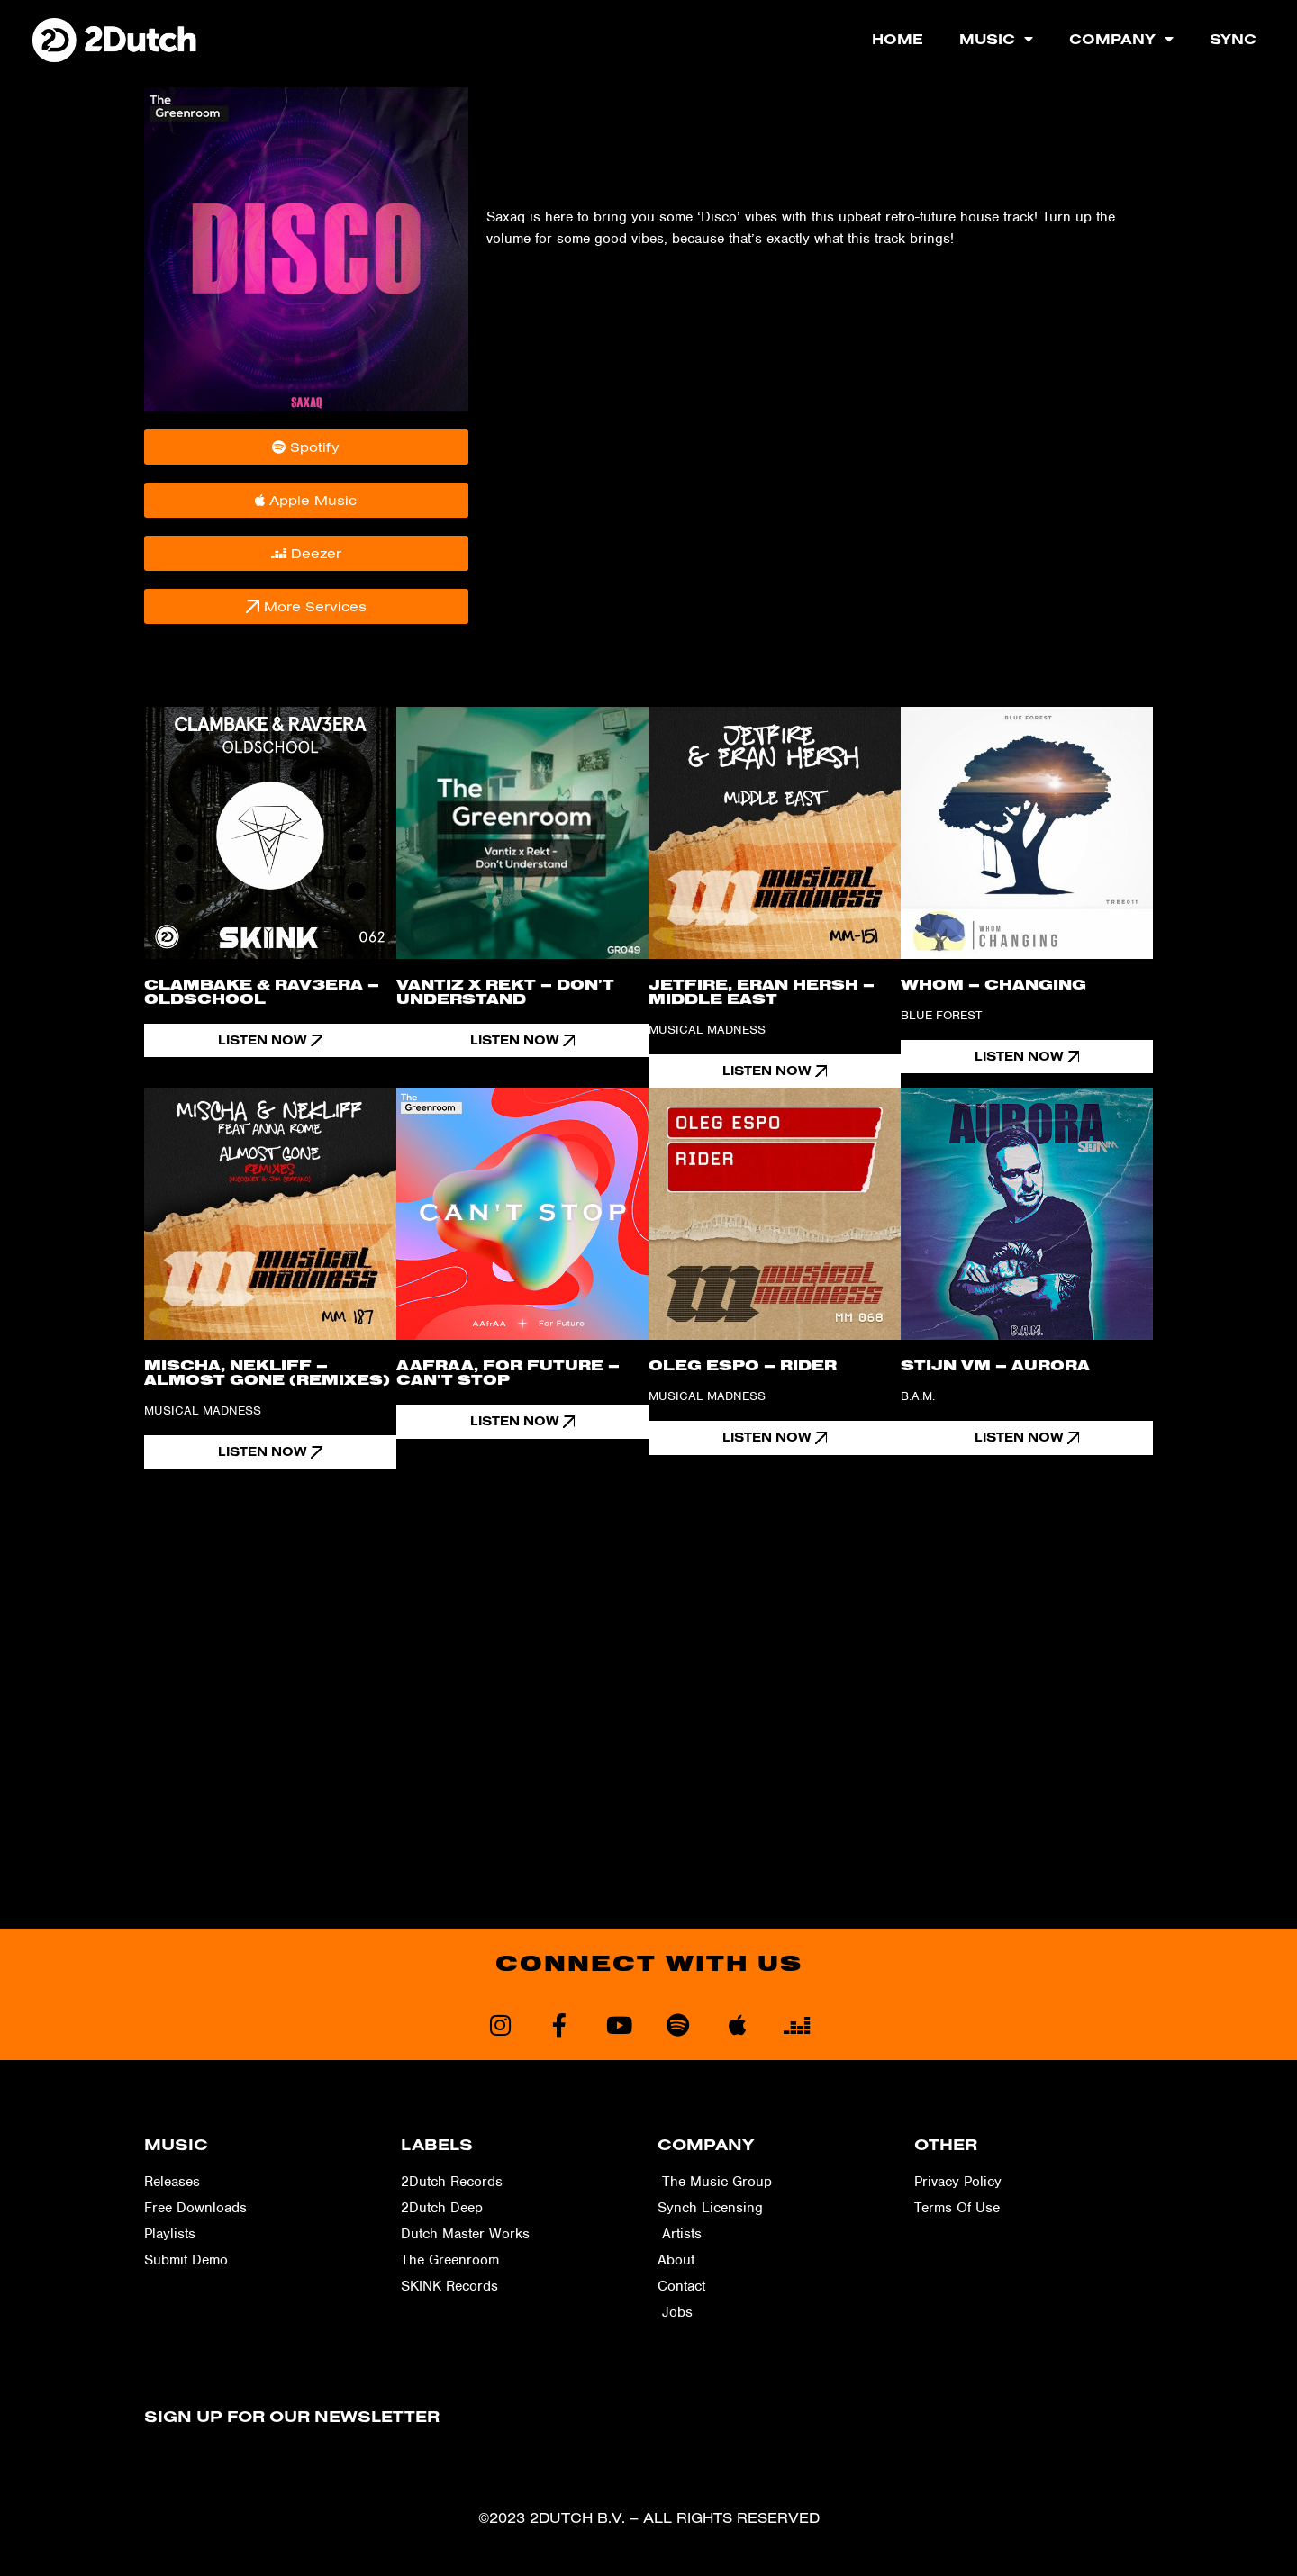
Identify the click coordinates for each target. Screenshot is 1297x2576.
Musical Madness (707, 1029)
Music (996, 39)
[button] (270, 1041)
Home (897, 39)
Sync (1233, 39)
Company (1121, 39)
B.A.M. (918, 1398)
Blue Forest (941, 1015)
